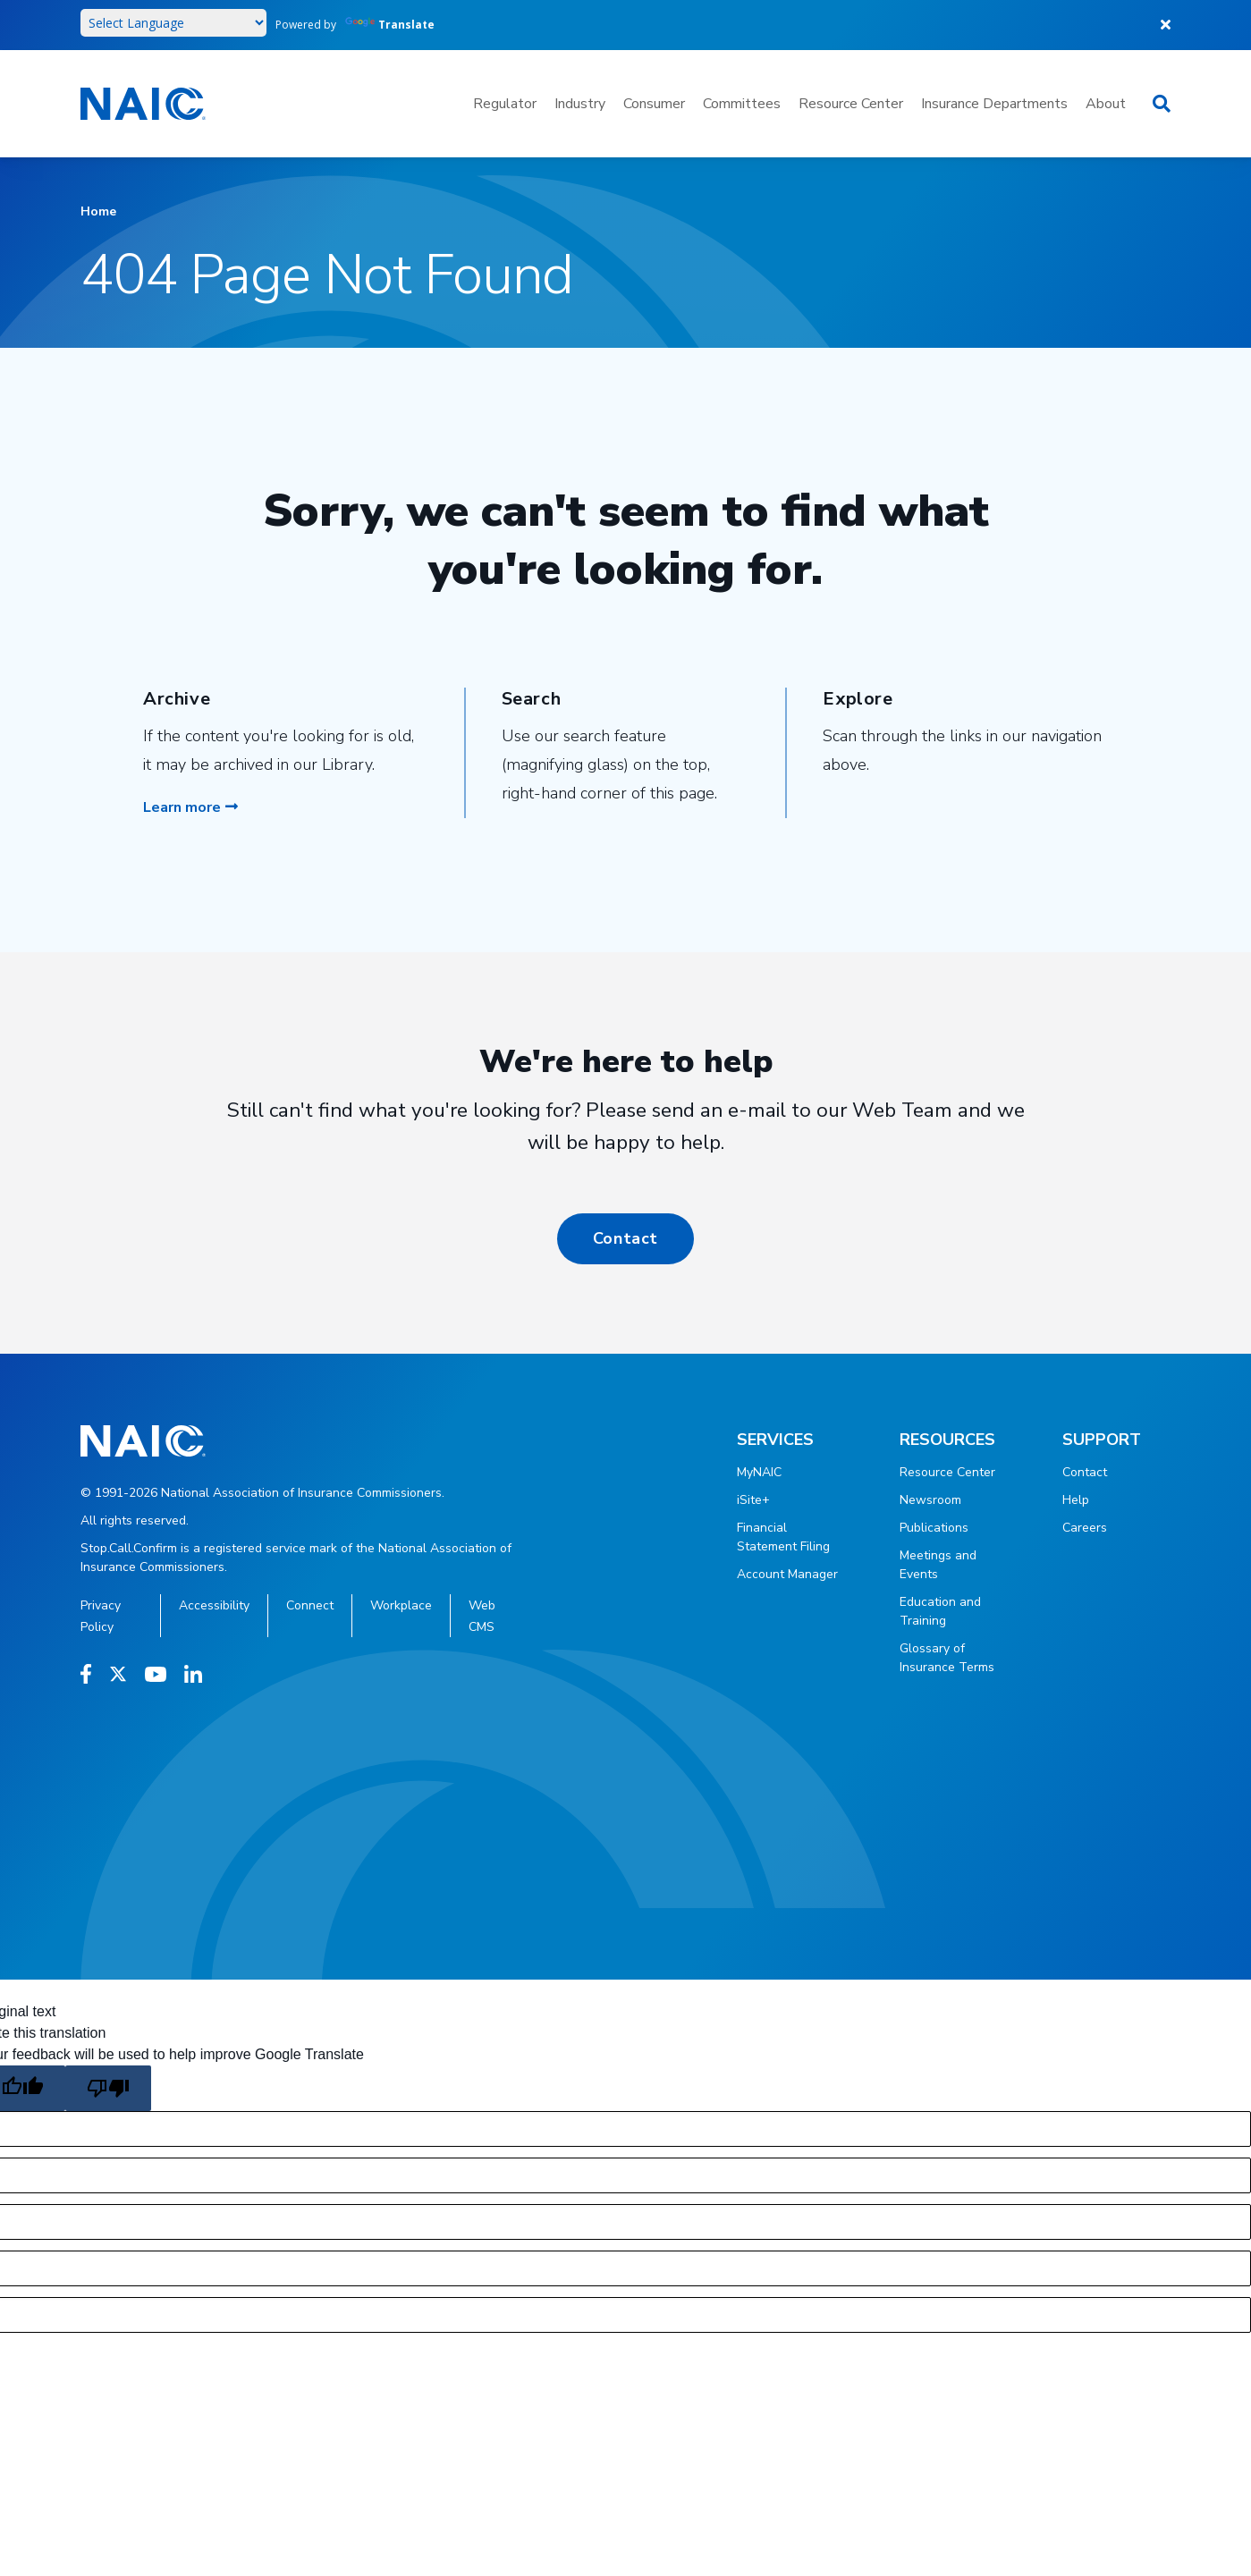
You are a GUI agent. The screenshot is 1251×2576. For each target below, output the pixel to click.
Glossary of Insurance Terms (947, 1658)
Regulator (505, 104)
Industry (579, 104)
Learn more (190, 807)
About (1106, 104)
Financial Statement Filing (783, 1537)
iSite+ (753, 1499)
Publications (934, 1527)
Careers (1084, 1527)
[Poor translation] (108, 2088)
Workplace (401, 1605)
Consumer (654, 104)
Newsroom (930, 1499)
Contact (625, 1238)
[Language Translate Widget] (173, 23)
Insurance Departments (994, 104)
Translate (390, 24)
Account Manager (787, 1574)
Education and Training (940, 1611)
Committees (742, 104)
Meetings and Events (938, 1565)
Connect (310, 1605)
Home (98, 211)
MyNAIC (759, 1472)
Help (1075, 1499)
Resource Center (851, 104)
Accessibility (214, 1605)
